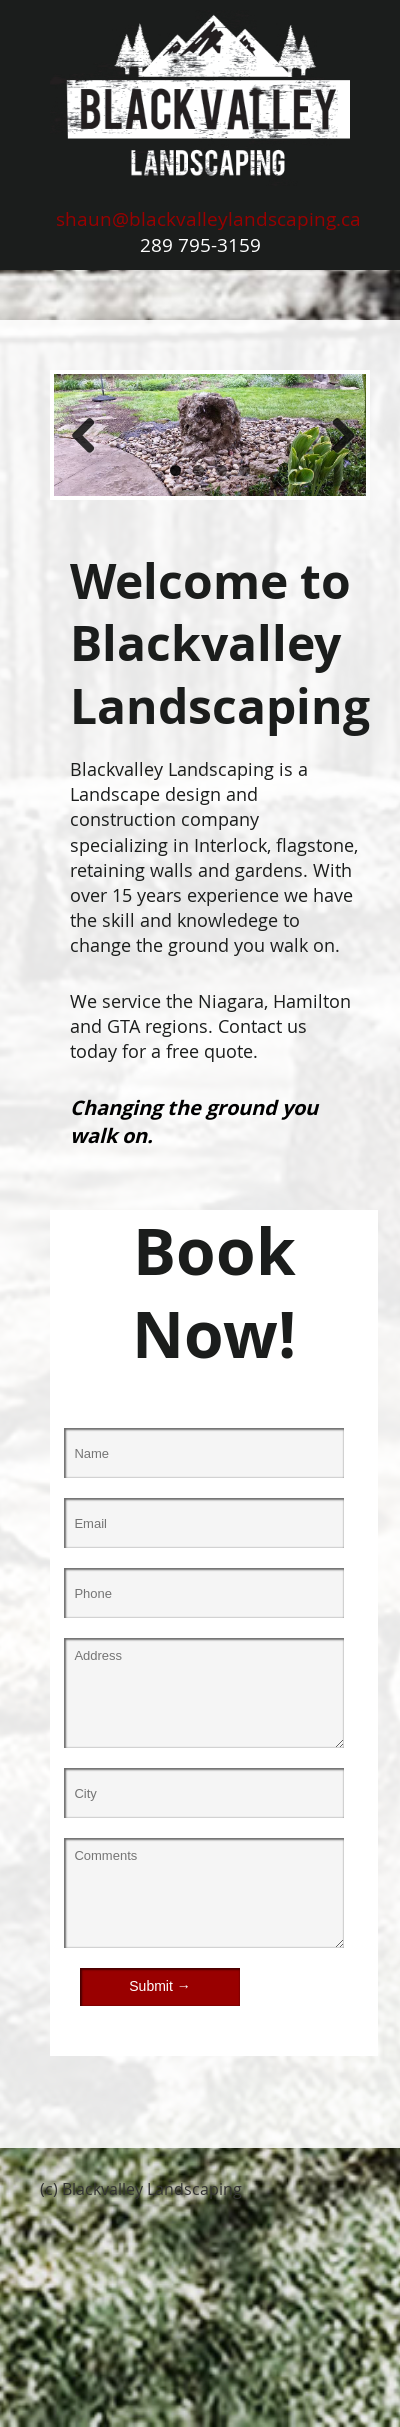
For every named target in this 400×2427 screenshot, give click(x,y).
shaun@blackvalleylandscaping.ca (208, 219)
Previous (84, 435)
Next (336, 435)
